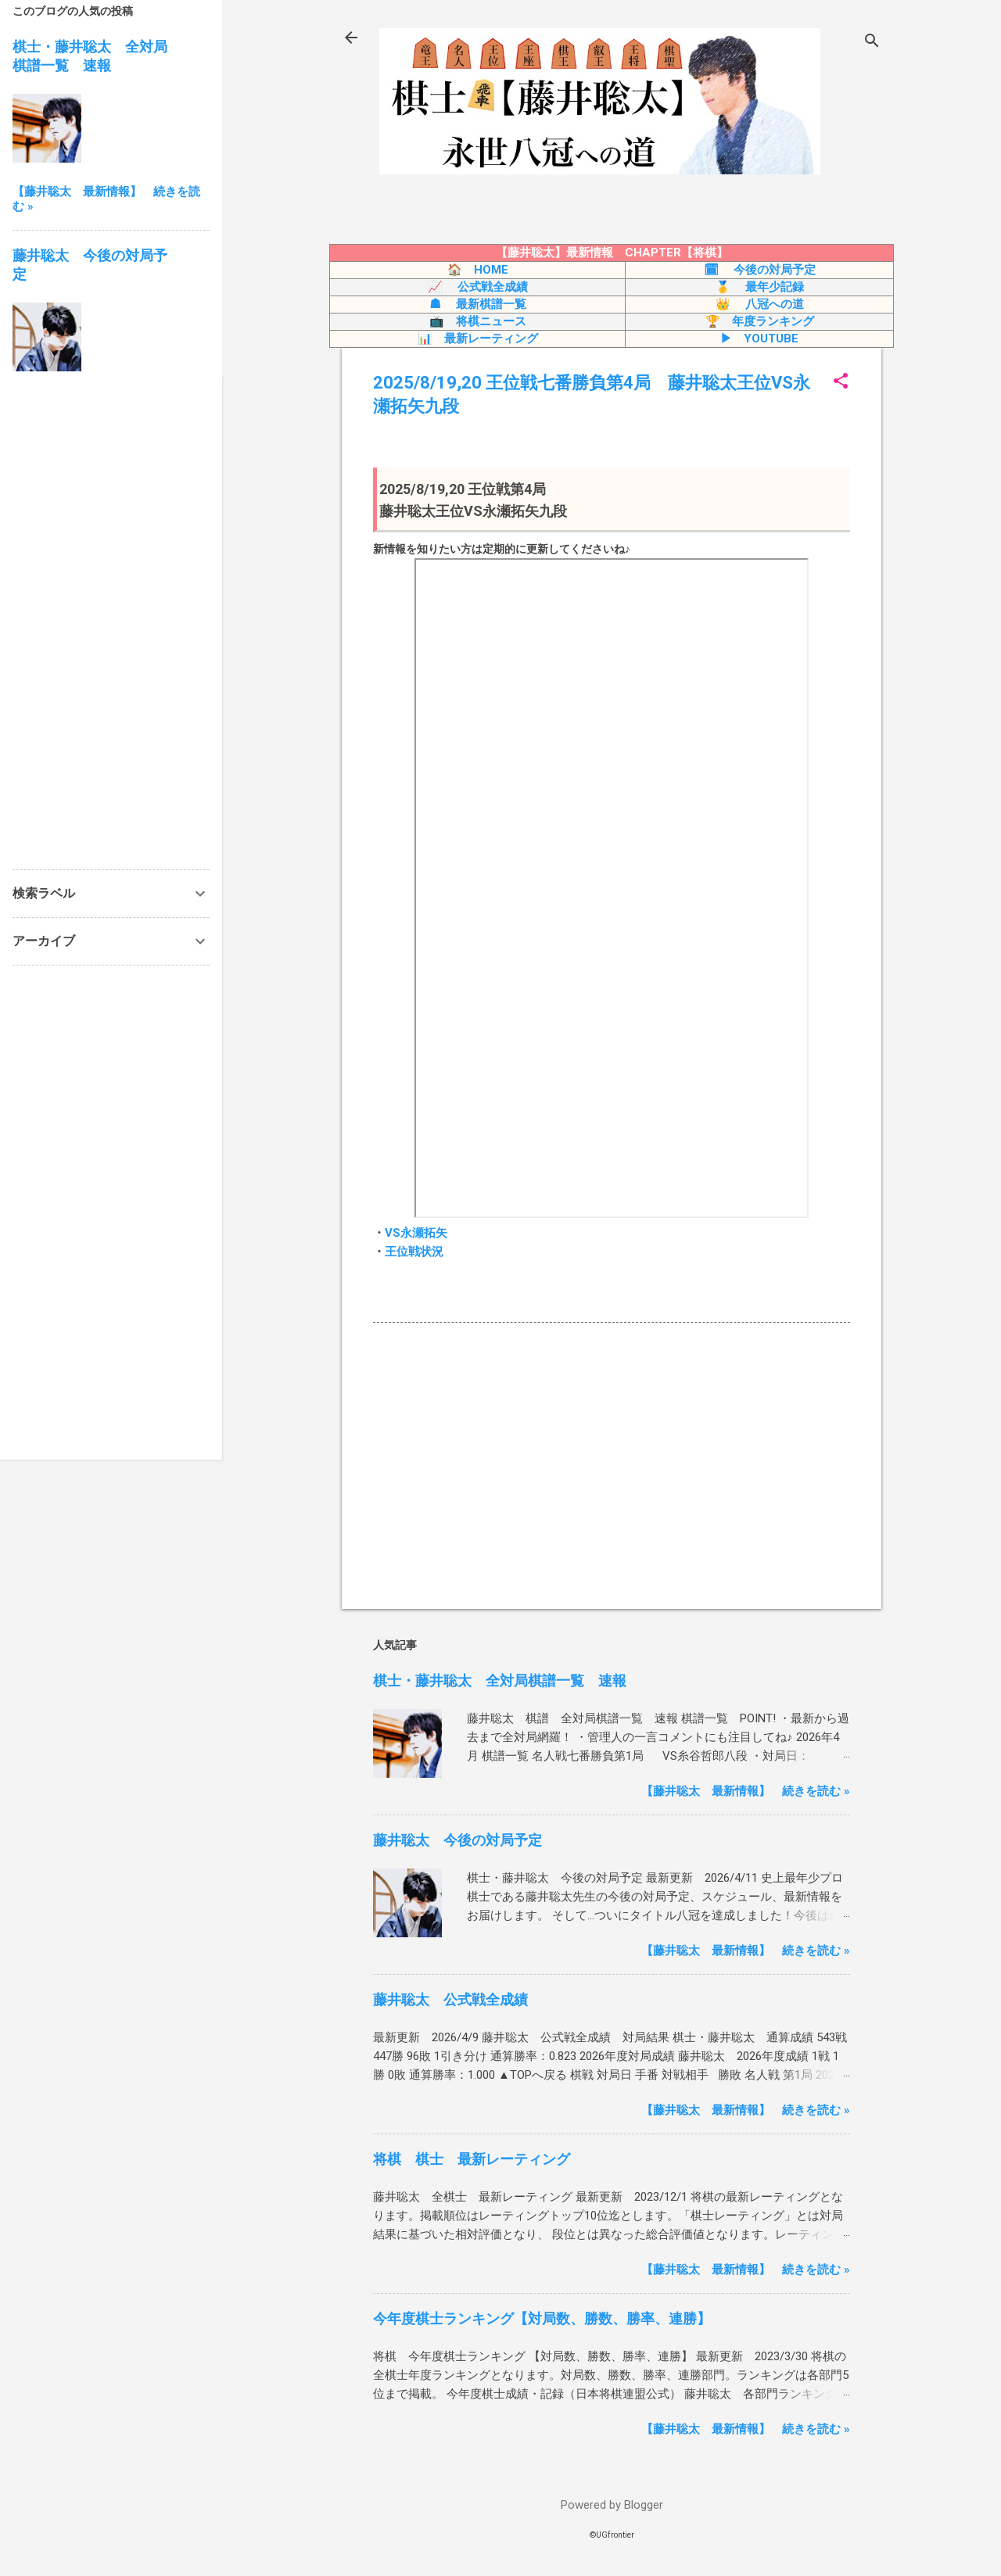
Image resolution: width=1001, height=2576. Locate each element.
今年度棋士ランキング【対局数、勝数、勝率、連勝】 (542, 2318)
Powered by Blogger (612, 2505)
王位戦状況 (414, 1252)
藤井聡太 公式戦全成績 (450, 1999)
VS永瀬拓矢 (416, 1233)
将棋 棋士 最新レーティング (471, 2159)
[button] (840, 382)
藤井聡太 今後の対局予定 (457, 1840)
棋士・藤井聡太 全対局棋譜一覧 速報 (499, 1680)
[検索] (872, 42)
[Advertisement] (611, 1463)
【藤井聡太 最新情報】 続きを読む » (745, 1791)
